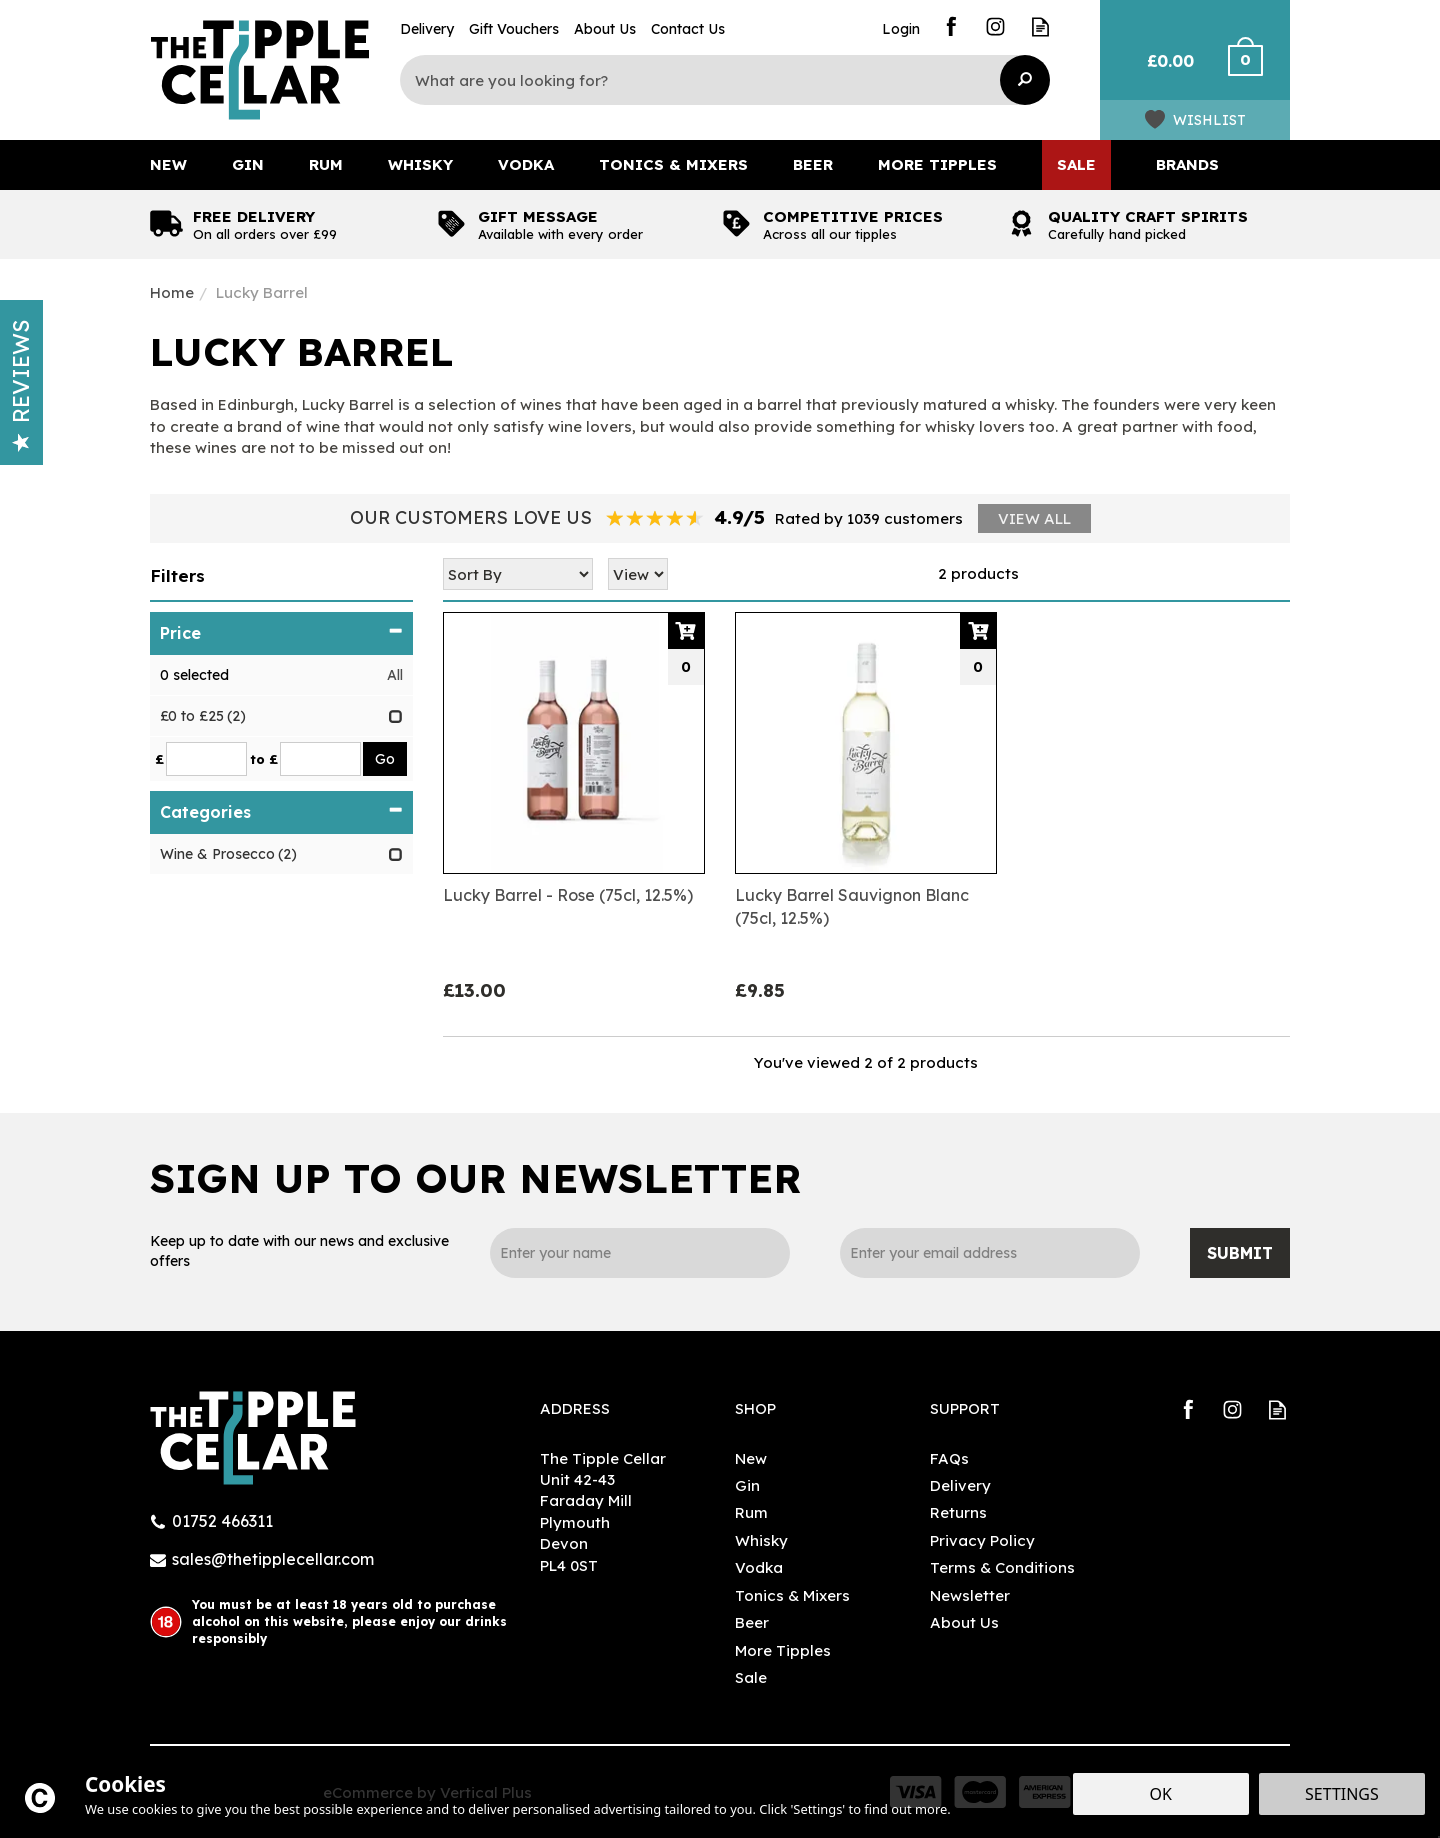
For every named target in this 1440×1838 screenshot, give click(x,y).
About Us (964, 1622)
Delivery (960, 1485)
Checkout (1257, 70)
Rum (751, 1512)
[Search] (710, 80)
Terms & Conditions (1002, 1567)
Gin (747, 1485)
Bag (1162, 70)
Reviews (21, 386)
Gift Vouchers (514, 29)
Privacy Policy (982, 1540)
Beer (752, 1622)
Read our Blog (1040, 26)
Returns (958, 1512)
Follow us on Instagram (995, 26)
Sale (751, 1677)
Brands (1187, 164)
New (751, 1458)
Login (901, 29)
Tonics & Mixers (792, 1595)
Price (281, 633)
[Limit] (638, 574)
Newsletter (970, 1595)
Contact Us (688, 29)
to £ (264, 759)
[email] (990, 1253)
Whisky (761, 1540)
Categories (281, 812)
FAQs (949, 1458)
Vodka (759, 1567)
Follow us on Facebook (950, 26)
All (395, 675)
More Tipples (783, 1650)
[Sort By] (518, 574)
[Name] (640, 1253)
